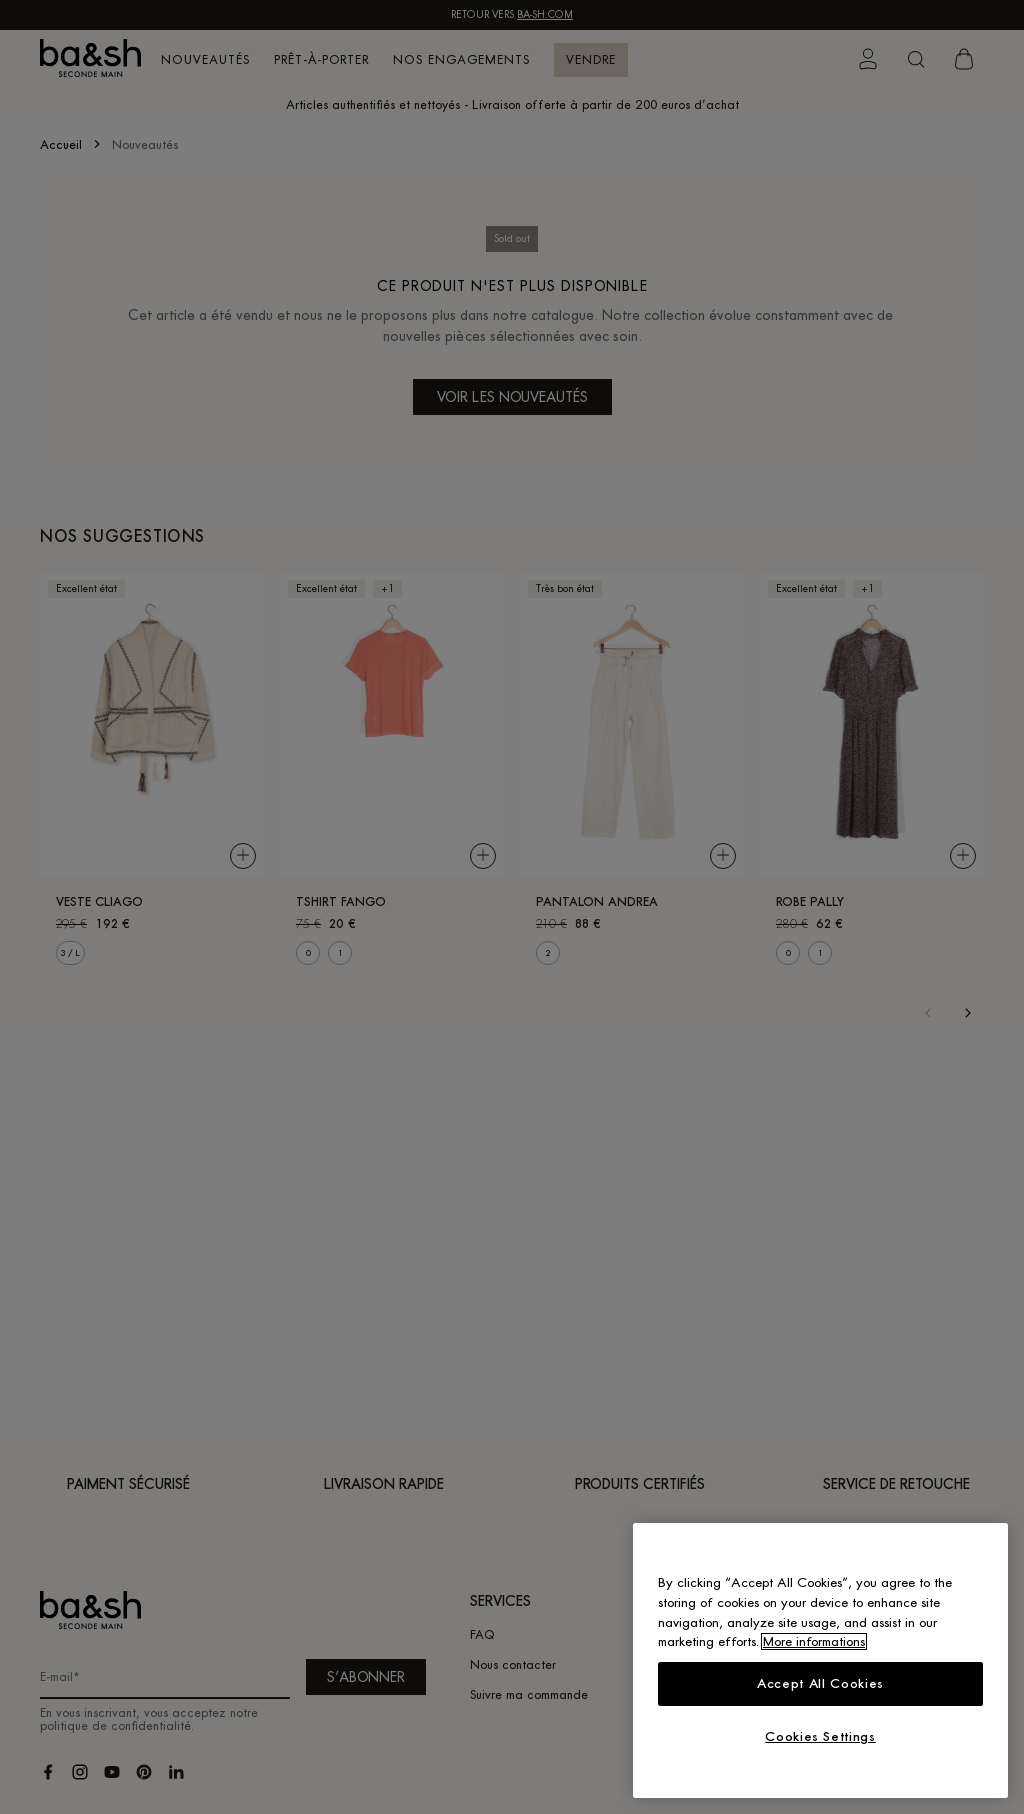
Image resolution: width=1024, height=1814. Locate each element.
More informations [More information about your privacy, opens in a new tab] (814, 1641)
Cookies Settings (820, 1736)
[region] (820, 1660)
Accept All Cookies (820, 1683)
